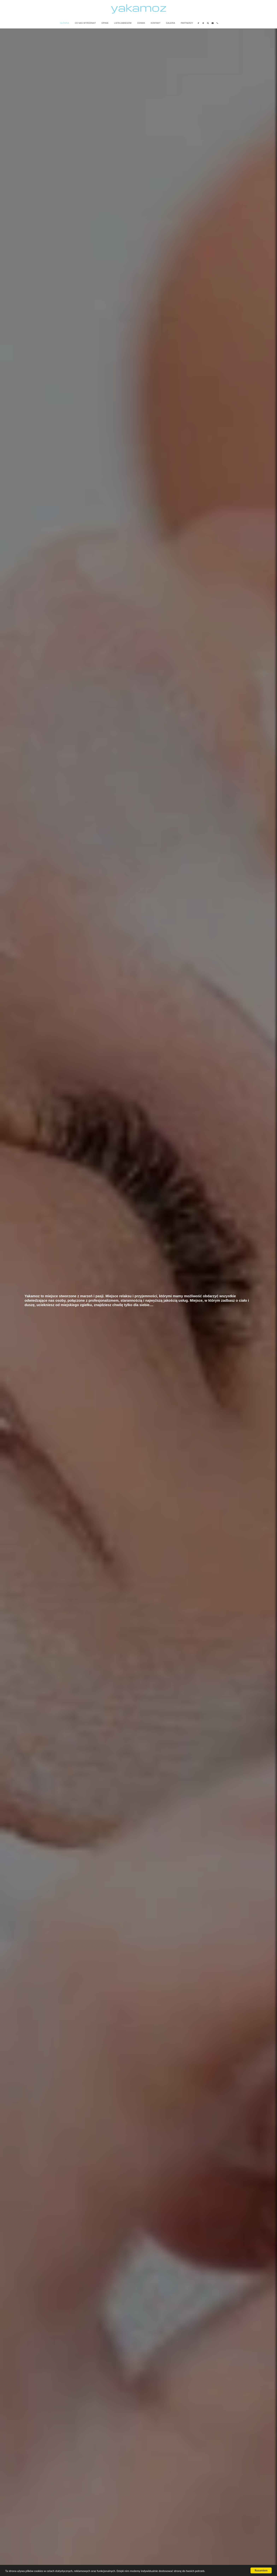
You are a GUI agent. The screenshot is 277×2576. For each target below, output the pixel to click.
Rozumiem (261, 2570)
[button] (198, 23)
